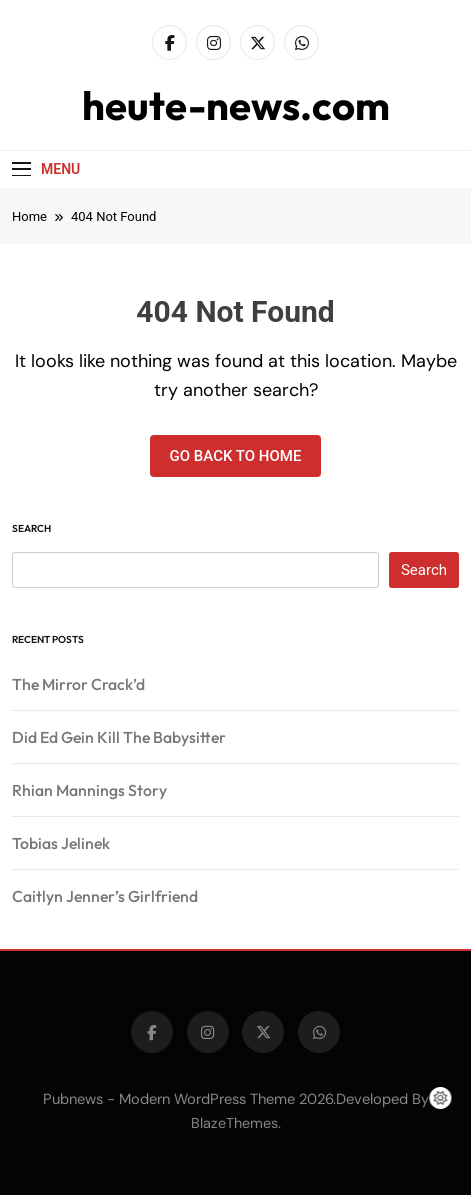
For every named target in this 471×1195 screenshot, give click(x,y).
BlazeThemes (234, 1123)
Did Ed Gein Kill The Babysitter (119, 737)
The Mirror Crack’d (78, 684)
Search (31, 528)
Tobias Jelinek (61, 843)
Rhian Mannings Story (89, 790)
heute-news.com (236, 105)
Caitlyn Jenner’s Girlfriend (105, 896)
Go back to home (236, 456)
